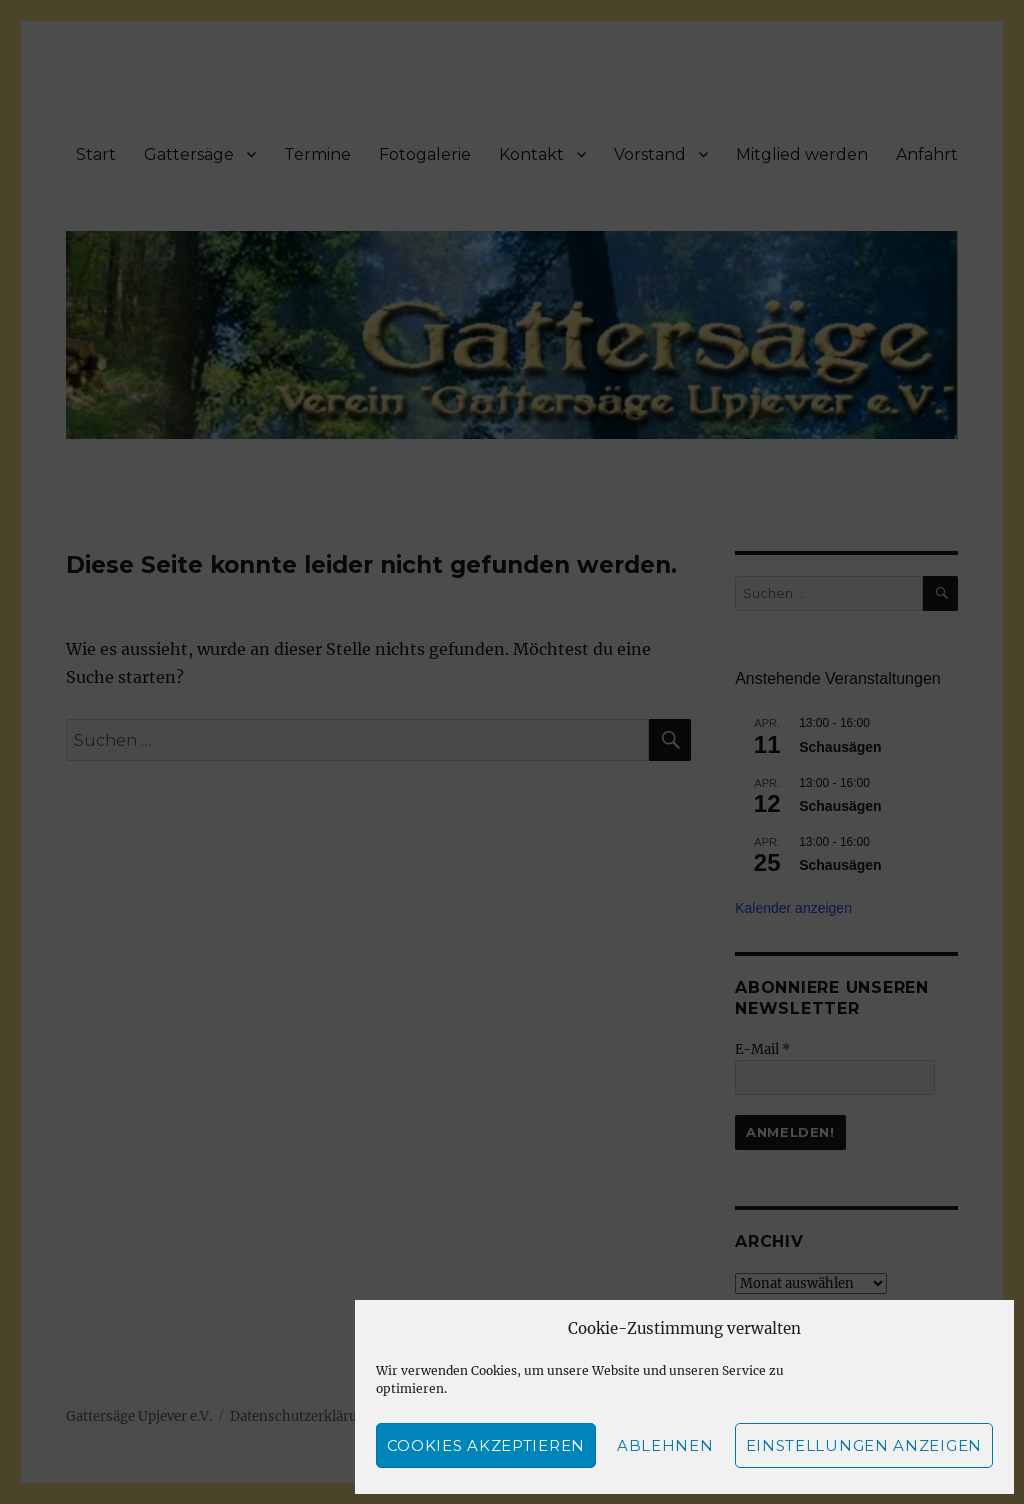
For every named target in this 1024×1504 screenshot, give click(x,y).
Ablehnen (665, 1445)
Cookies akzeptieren (486, 1445)
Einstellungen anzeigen (864, 1445)
